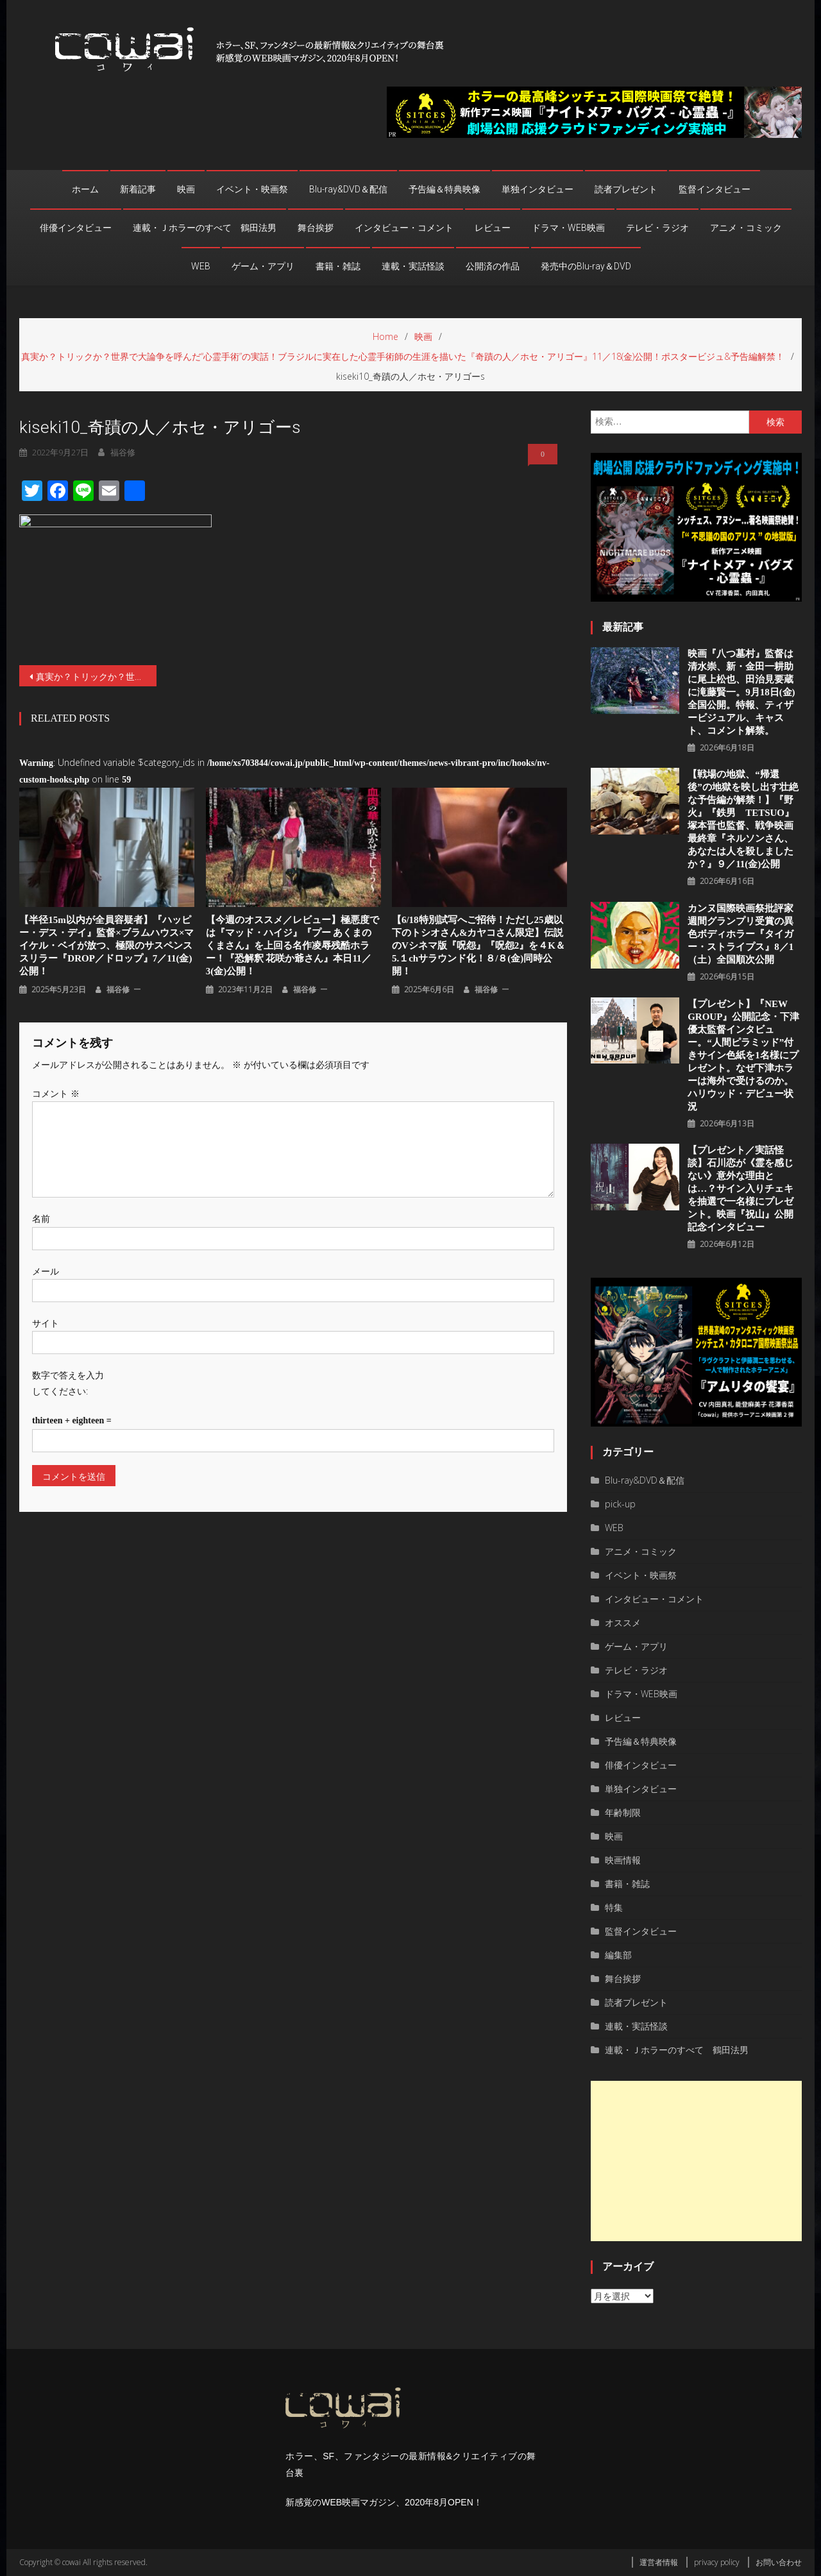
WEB (200, 266)
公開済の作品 (493, 266)
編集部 (618, 1955)
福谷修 (118, 989)
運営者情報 (658, 2562)
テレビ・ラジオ (657, 228)
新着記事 (138, 189)
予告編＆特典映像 (444, 189)
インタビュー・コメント (404, 228)
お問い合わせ (779, 2562)
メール (45, 1271)
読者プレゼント (626, 189)
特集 (614, 1907)
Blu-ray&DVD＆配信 (348, 189)
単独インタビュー (537, 189)
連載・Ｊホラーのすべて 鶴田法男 (204, 228)
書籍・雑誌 (338, 266)
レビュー (493, 228)
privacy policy (717, 2562)
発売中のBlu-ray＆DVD (586, 266)
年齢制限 (623, 1812)
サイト (45, 1323)
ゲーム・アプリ (263, 266)
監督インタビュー (714, 189)
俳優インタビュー (76, 228)
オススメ (623, 1622)
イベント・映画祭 (252, 189)
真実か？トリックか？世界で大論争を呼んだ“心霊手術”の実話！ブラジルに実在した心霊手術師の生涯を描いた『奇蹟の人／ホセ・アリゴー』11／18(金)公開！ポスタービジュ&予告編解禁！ (96, 676)
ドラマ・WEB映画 (568, 228)
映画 (186, 189)
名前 (41, 1218)
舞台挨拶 (316, 228)
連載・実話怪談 (413, 266)
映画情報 (623, 1860)
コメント (56, 1093)
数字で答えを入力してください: (68, 1383)
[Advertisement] (696, 2161)
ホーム (85, 189)
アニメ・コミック (746, 228)
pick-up (620, 1504)
